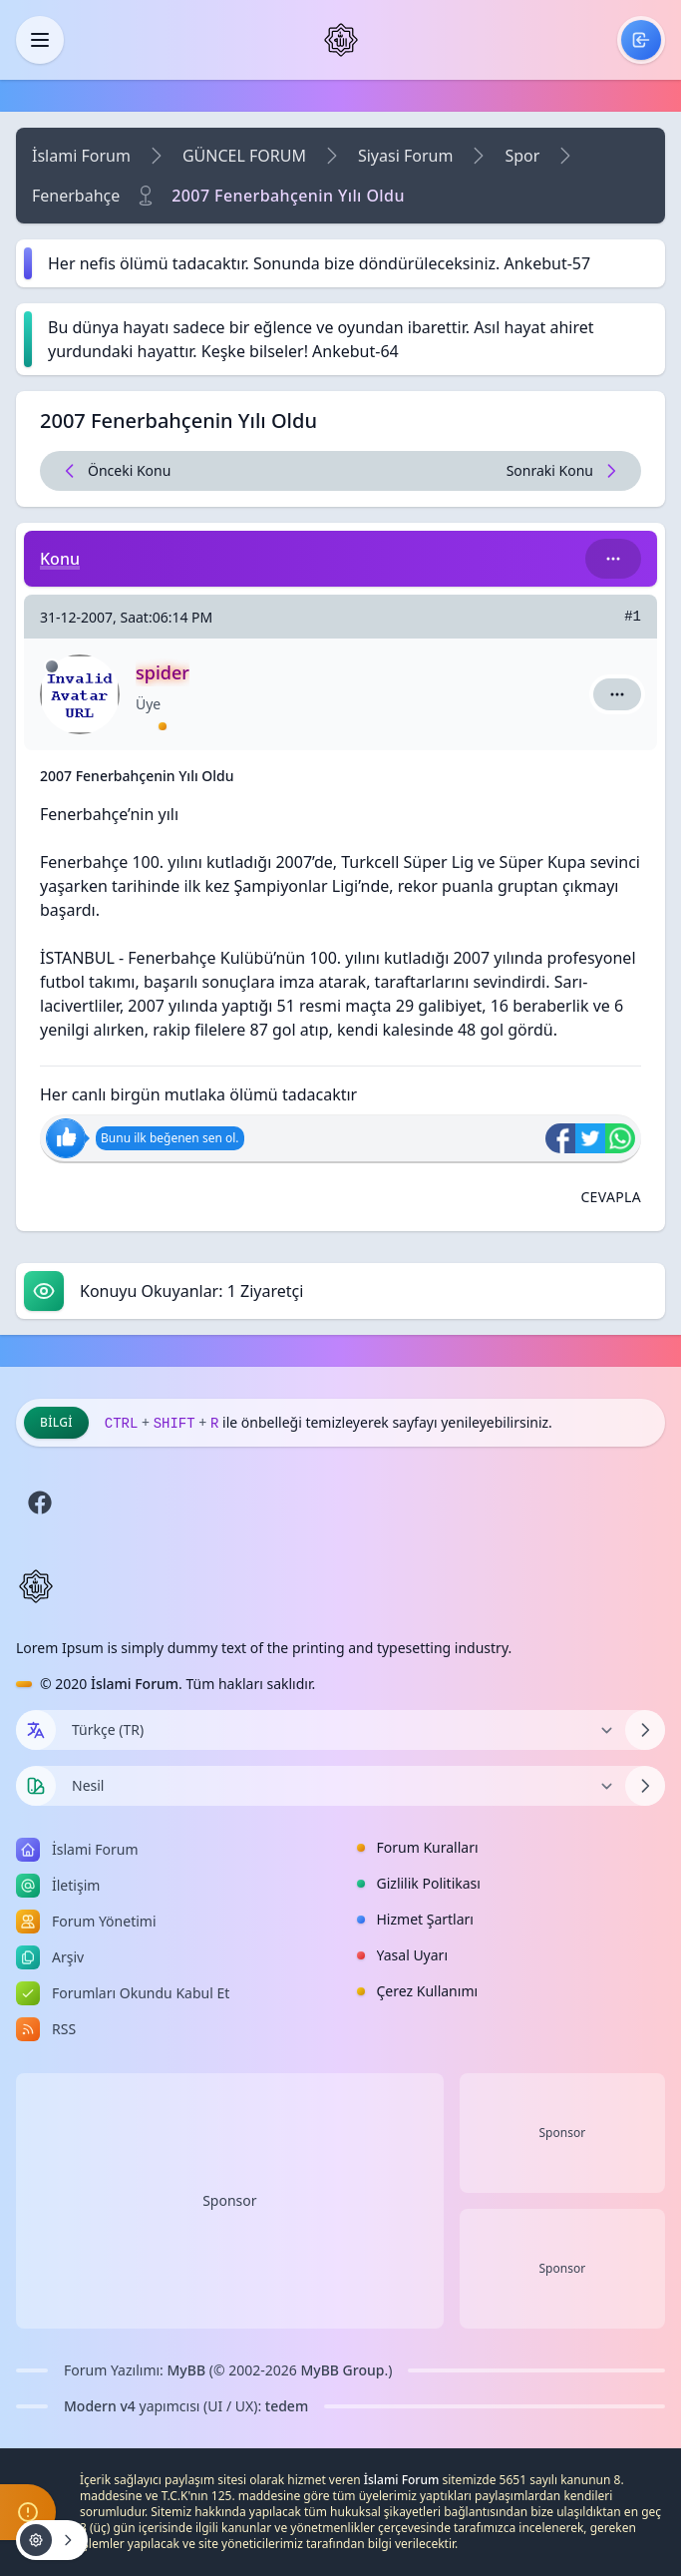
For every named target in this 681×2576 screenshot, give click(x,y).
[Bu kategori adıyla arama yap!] (613, 559)
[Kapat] (40, 40)
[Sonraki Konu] (490, 471)
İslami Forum (81, 156)
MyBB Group (342, 2370)
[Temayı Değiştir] (340, 1786)
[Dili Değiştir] (340, 1730)
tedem (286, 2405)
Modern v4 (100, 2405)
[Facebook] (40, 1502)
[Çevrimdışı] (52, 666)
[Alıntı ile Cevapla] (610, 1197)
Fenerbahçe (76, 196)
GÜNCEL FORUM (244, 156)
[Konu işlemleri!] (52, 2540)
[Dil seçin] (36, 1730)
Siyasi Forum (405, 156)
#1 (632, 617)
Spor (522, 156)
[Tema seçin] (36, 1786)
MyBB (187, 2370)
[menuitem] (641, 40)
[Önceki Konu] (191, 471)
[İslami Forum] (341, 40)
